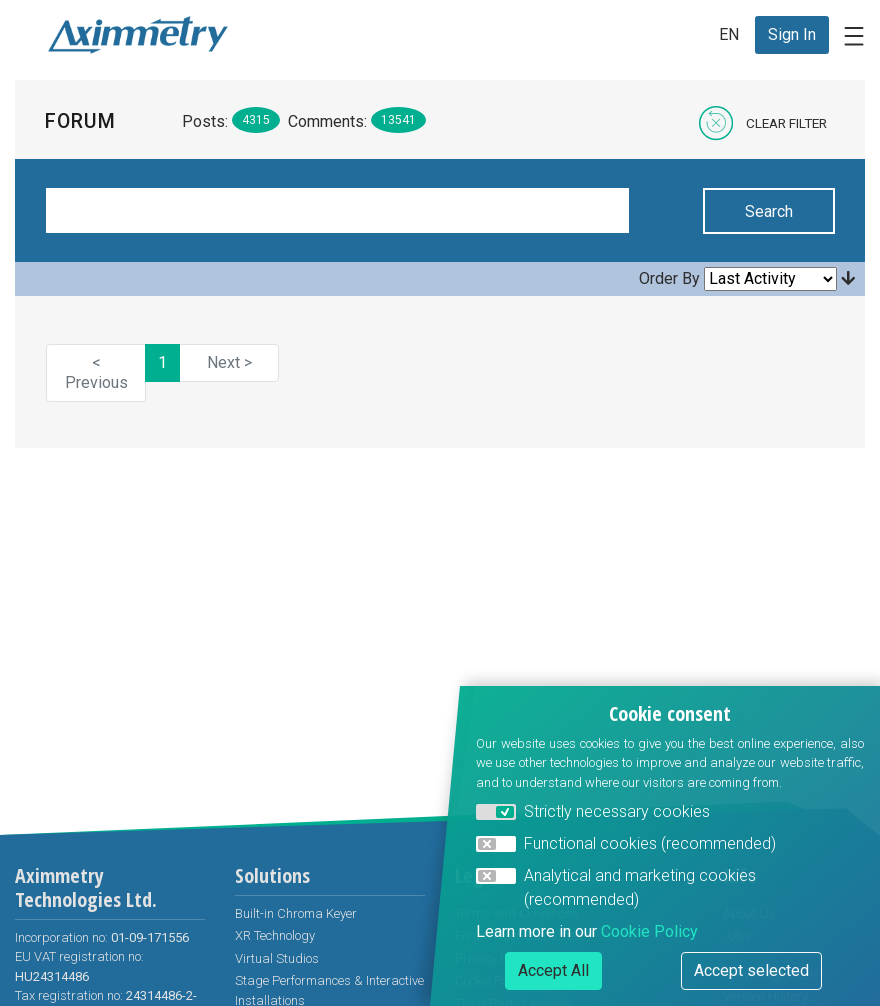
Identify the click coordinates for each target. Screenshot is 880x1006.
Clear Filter (786, 123)
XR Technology (275, 935)
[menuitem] (792, 35)
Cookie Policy (649, 931)
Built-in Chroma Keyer (296, 913)
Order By (669, 278)
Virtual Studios (277, 958)
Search (769, 211)
